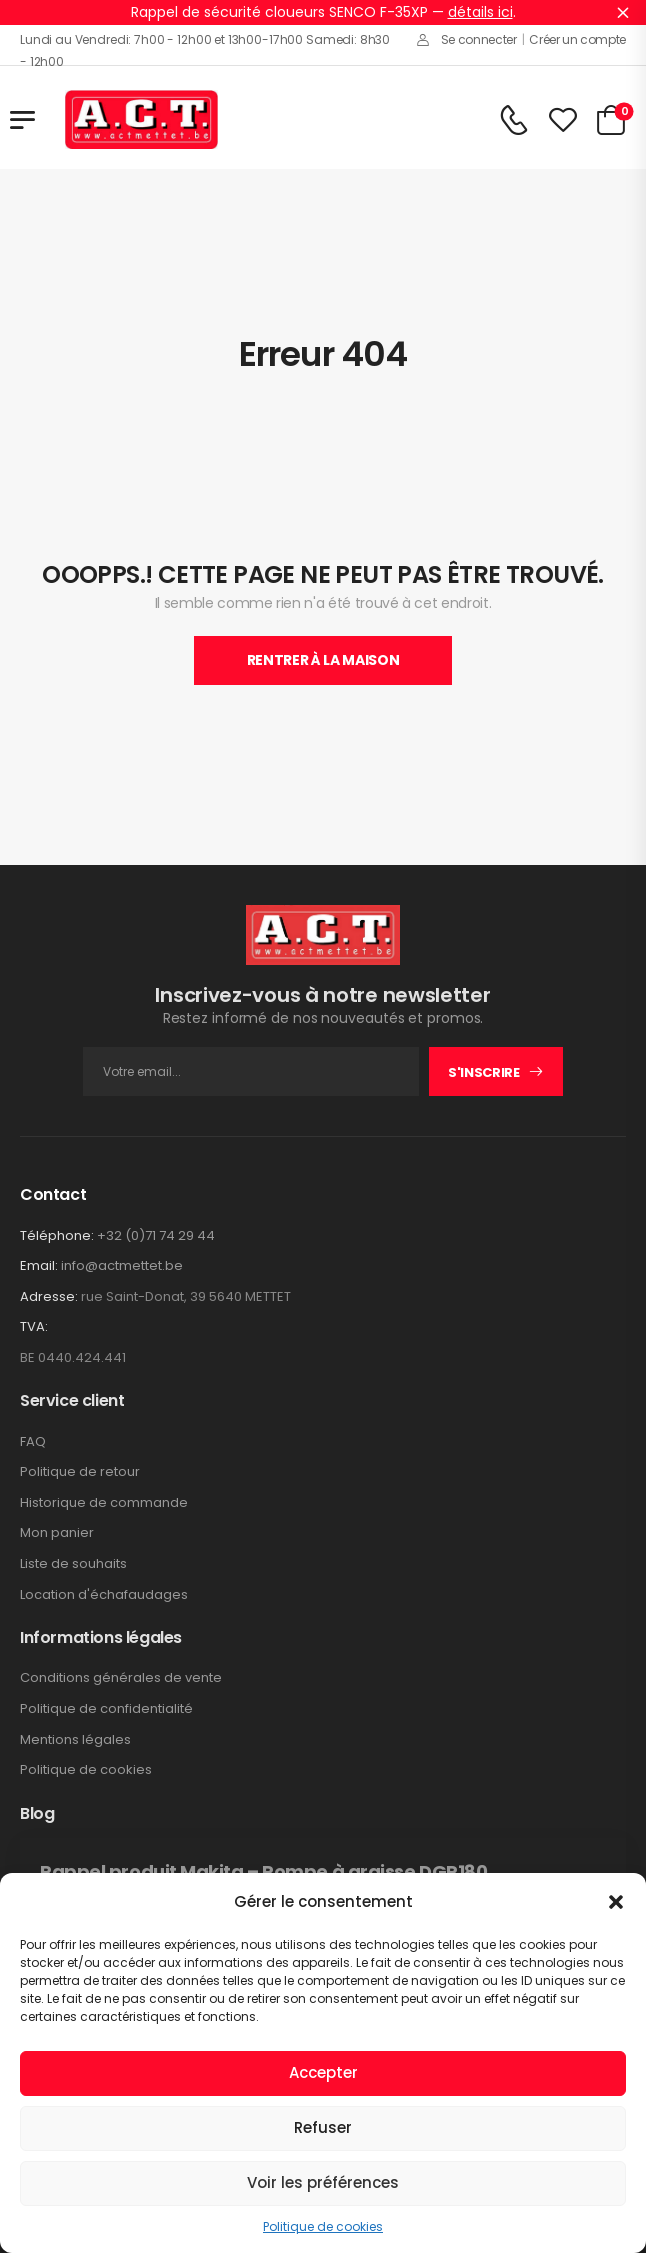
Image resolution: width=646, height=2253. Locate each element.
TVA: (34, 1327)
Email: (39, 1265)
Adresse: (49, 1296)
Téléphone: (57, 1235)
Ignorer (623, 12)
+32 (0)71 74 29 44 (156, 1235)
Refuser (323, 2127)
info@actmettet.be (122, 1265)
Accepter (323, 2072)
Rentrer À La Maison (323, 660)
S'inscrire (484, 1072)
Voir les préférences (323, 2182)
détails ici (480, 12)
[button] (616, 1902)
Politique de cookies (323, 2226)
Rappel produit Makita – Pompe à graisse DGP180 (263, 1871)
